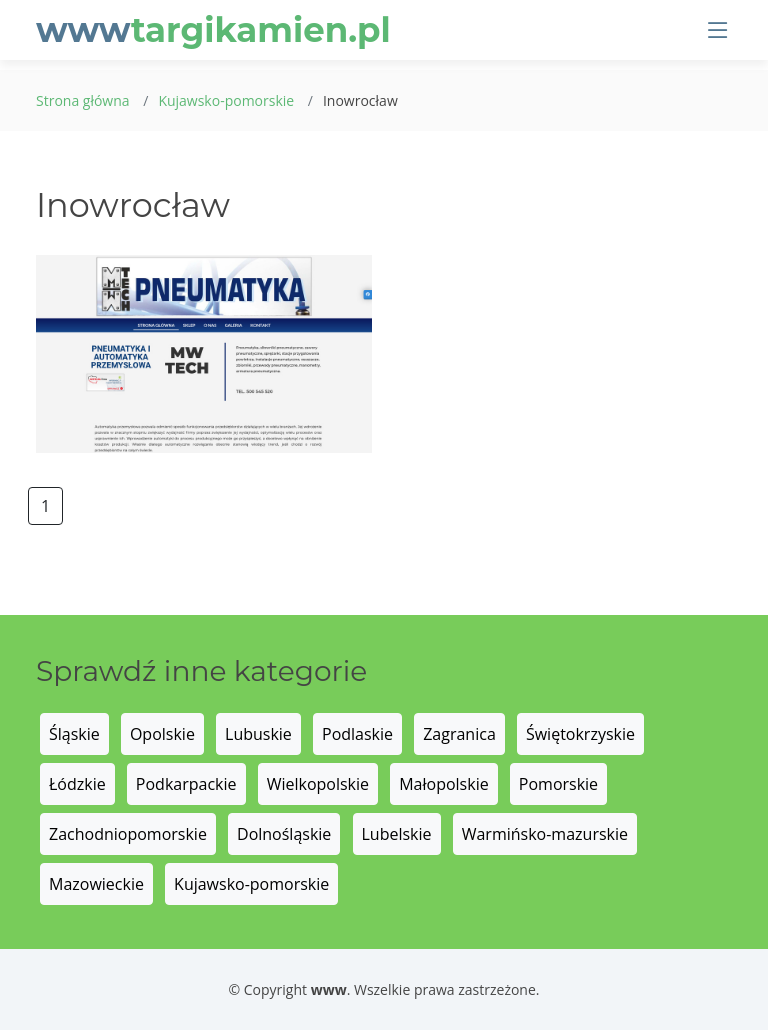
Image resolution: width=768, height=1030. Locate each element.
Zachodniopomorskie (128, 834)
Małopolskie (443, 784)
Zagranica (459, 734)
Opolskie (162, 734)
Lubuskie (258, 734)
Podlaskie (357, 734)
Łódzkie (77, 784)
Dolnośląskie (284, 834)
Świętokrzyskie (580, 734)
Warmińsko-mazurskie (545, 834)
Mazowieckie (96, 884)
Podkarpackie (186, 784)
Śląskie (74, 734)
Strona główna (83, 100)
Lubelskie (397, 834)
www (213, 30)
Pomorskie (558, 784)
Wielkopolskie (318, 784)
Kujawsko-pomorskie (226, 100)
